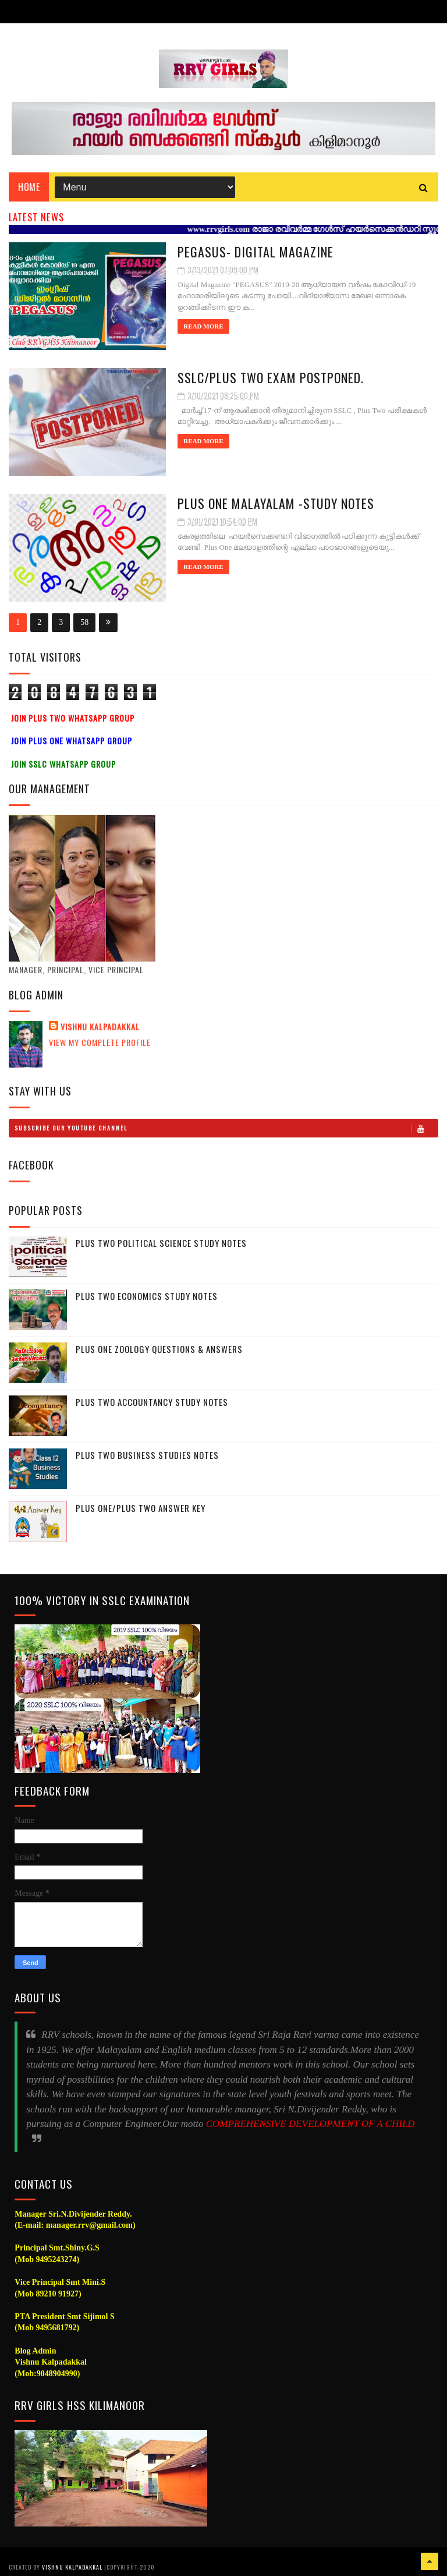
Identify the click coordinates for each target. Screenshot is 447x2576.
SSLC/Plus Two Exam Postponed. (271, 377)
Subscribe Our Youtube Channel (226, 1128)
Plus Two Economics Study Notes (147, 1295)
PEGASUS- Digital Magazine (256, 251)
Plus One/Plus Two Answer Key (140, 1507)
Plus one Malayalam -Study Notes (276, 503)
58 (84, 622)
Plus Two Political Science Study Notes (161, 1242)
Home (29, 187)
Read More (203, 326)
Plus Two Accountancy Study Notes (152, 1401)
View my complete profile (100, 1042)
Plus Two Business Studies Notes (147, 1454)
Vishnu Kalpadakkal (100, 1027)
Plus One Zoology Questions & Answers (159, 1348)
